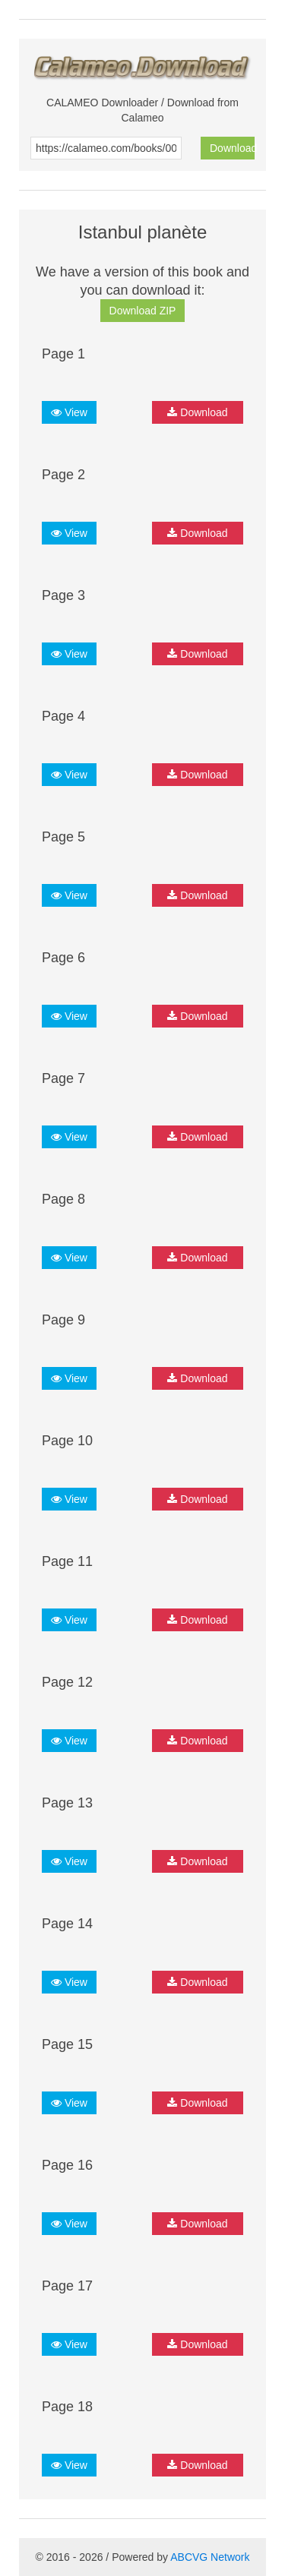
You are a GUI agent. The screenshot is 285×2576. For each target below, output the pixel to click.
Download (232, 148)
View (69, 412)
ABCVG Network (209, 2557)
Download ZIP (142, 311)
